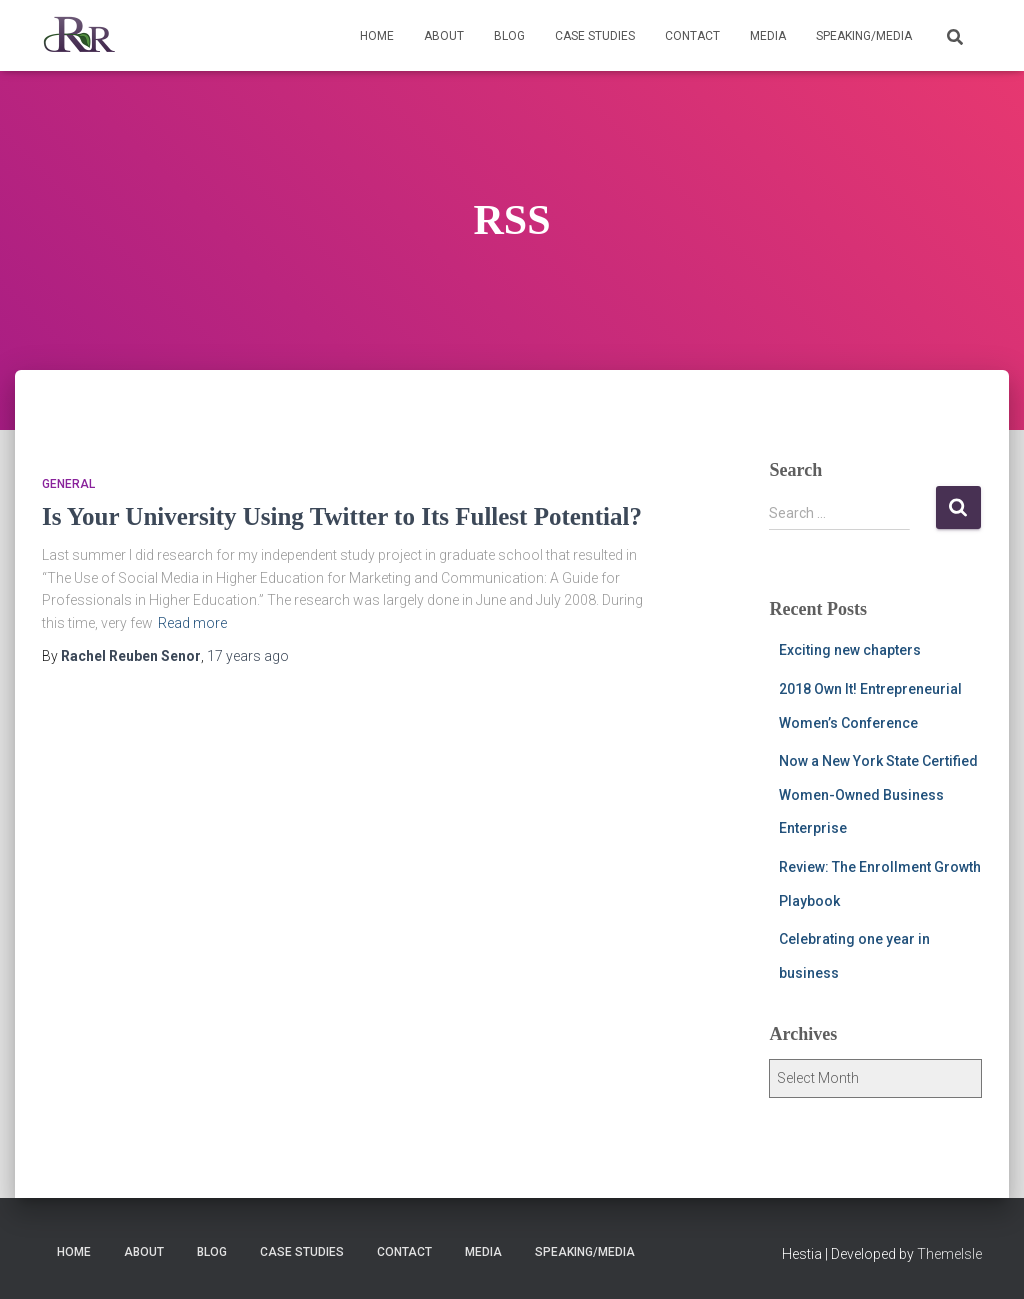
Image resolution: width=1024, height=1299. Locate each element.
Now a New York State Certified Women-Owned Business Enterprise (878, 794)
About (444, 36)
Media (768, 36)
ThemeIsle (949, 1254)
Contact (692, 36)
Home (377, 36)
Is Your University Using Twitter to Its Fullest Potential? (342, 516)
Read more (192, 623)
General (68, 484)
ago (248, 656)
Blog (509, 36)
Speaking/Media (864, 36)
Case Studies (595, 36)
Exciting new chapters (850, 650)
